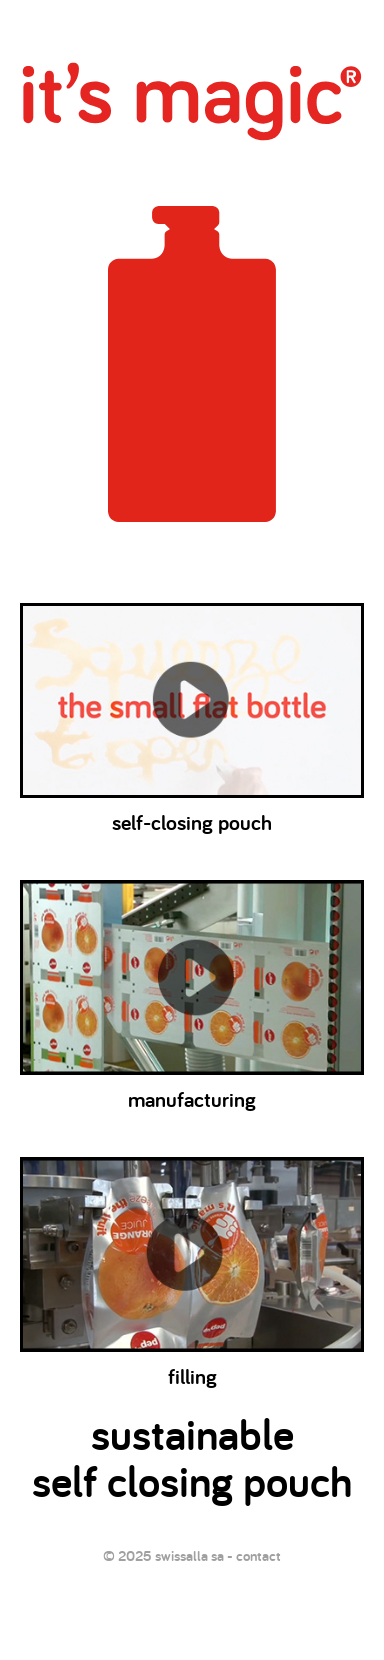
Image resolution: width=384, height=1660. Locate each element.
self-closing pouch (192, 716)
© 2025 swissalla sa (163, 1555)
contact (258, 1555)
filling (192, 1270)
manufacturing (192, 993)
